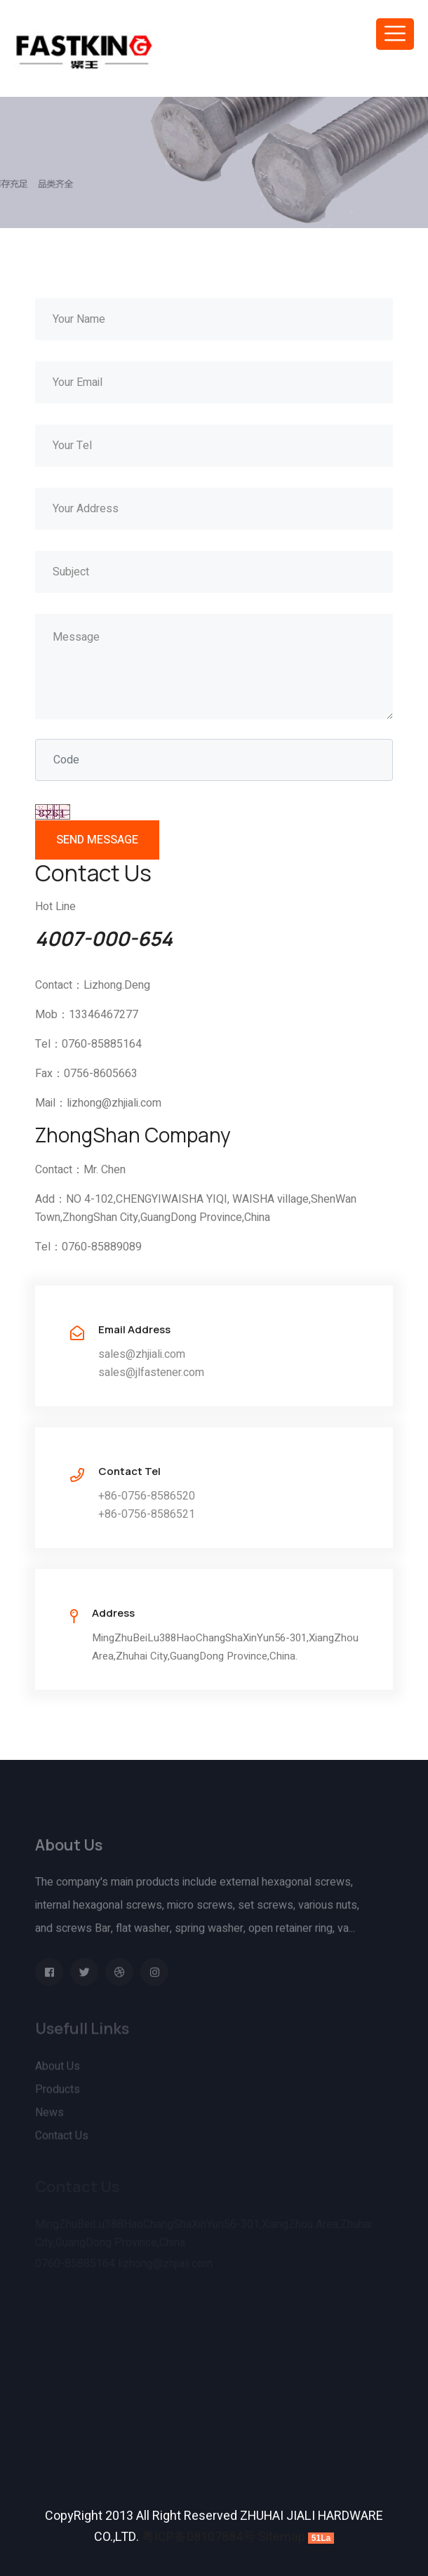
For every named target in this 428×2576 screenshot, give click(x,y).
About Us (57, 2068)
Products (57, 2091)
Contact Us (61, 2138)
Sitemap (281, 2537)
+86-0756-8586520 (146, 1496)
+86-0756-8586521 (146, 1514)
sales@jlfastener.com (151, 1372)
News (49, 2115)
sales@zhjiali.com (141, 1354)
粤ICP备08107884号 (198, 2537)
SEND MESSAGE (97, 840)
